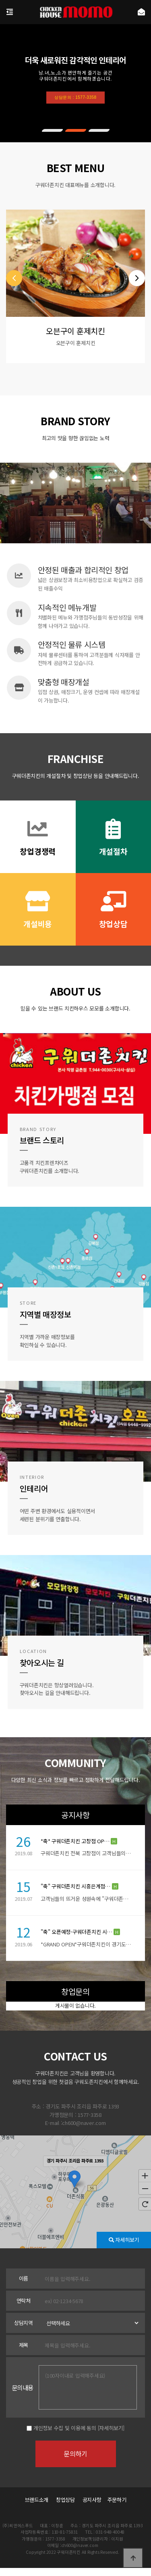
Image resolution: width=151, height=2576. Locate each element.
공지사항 (92, 2499)
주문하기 (114, 2499)
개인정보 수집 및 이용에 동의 (64, 2428)
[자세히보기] (111, 2428)
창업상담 (65, 2499)
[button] (52, 130)
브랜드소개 (37, 2499)
